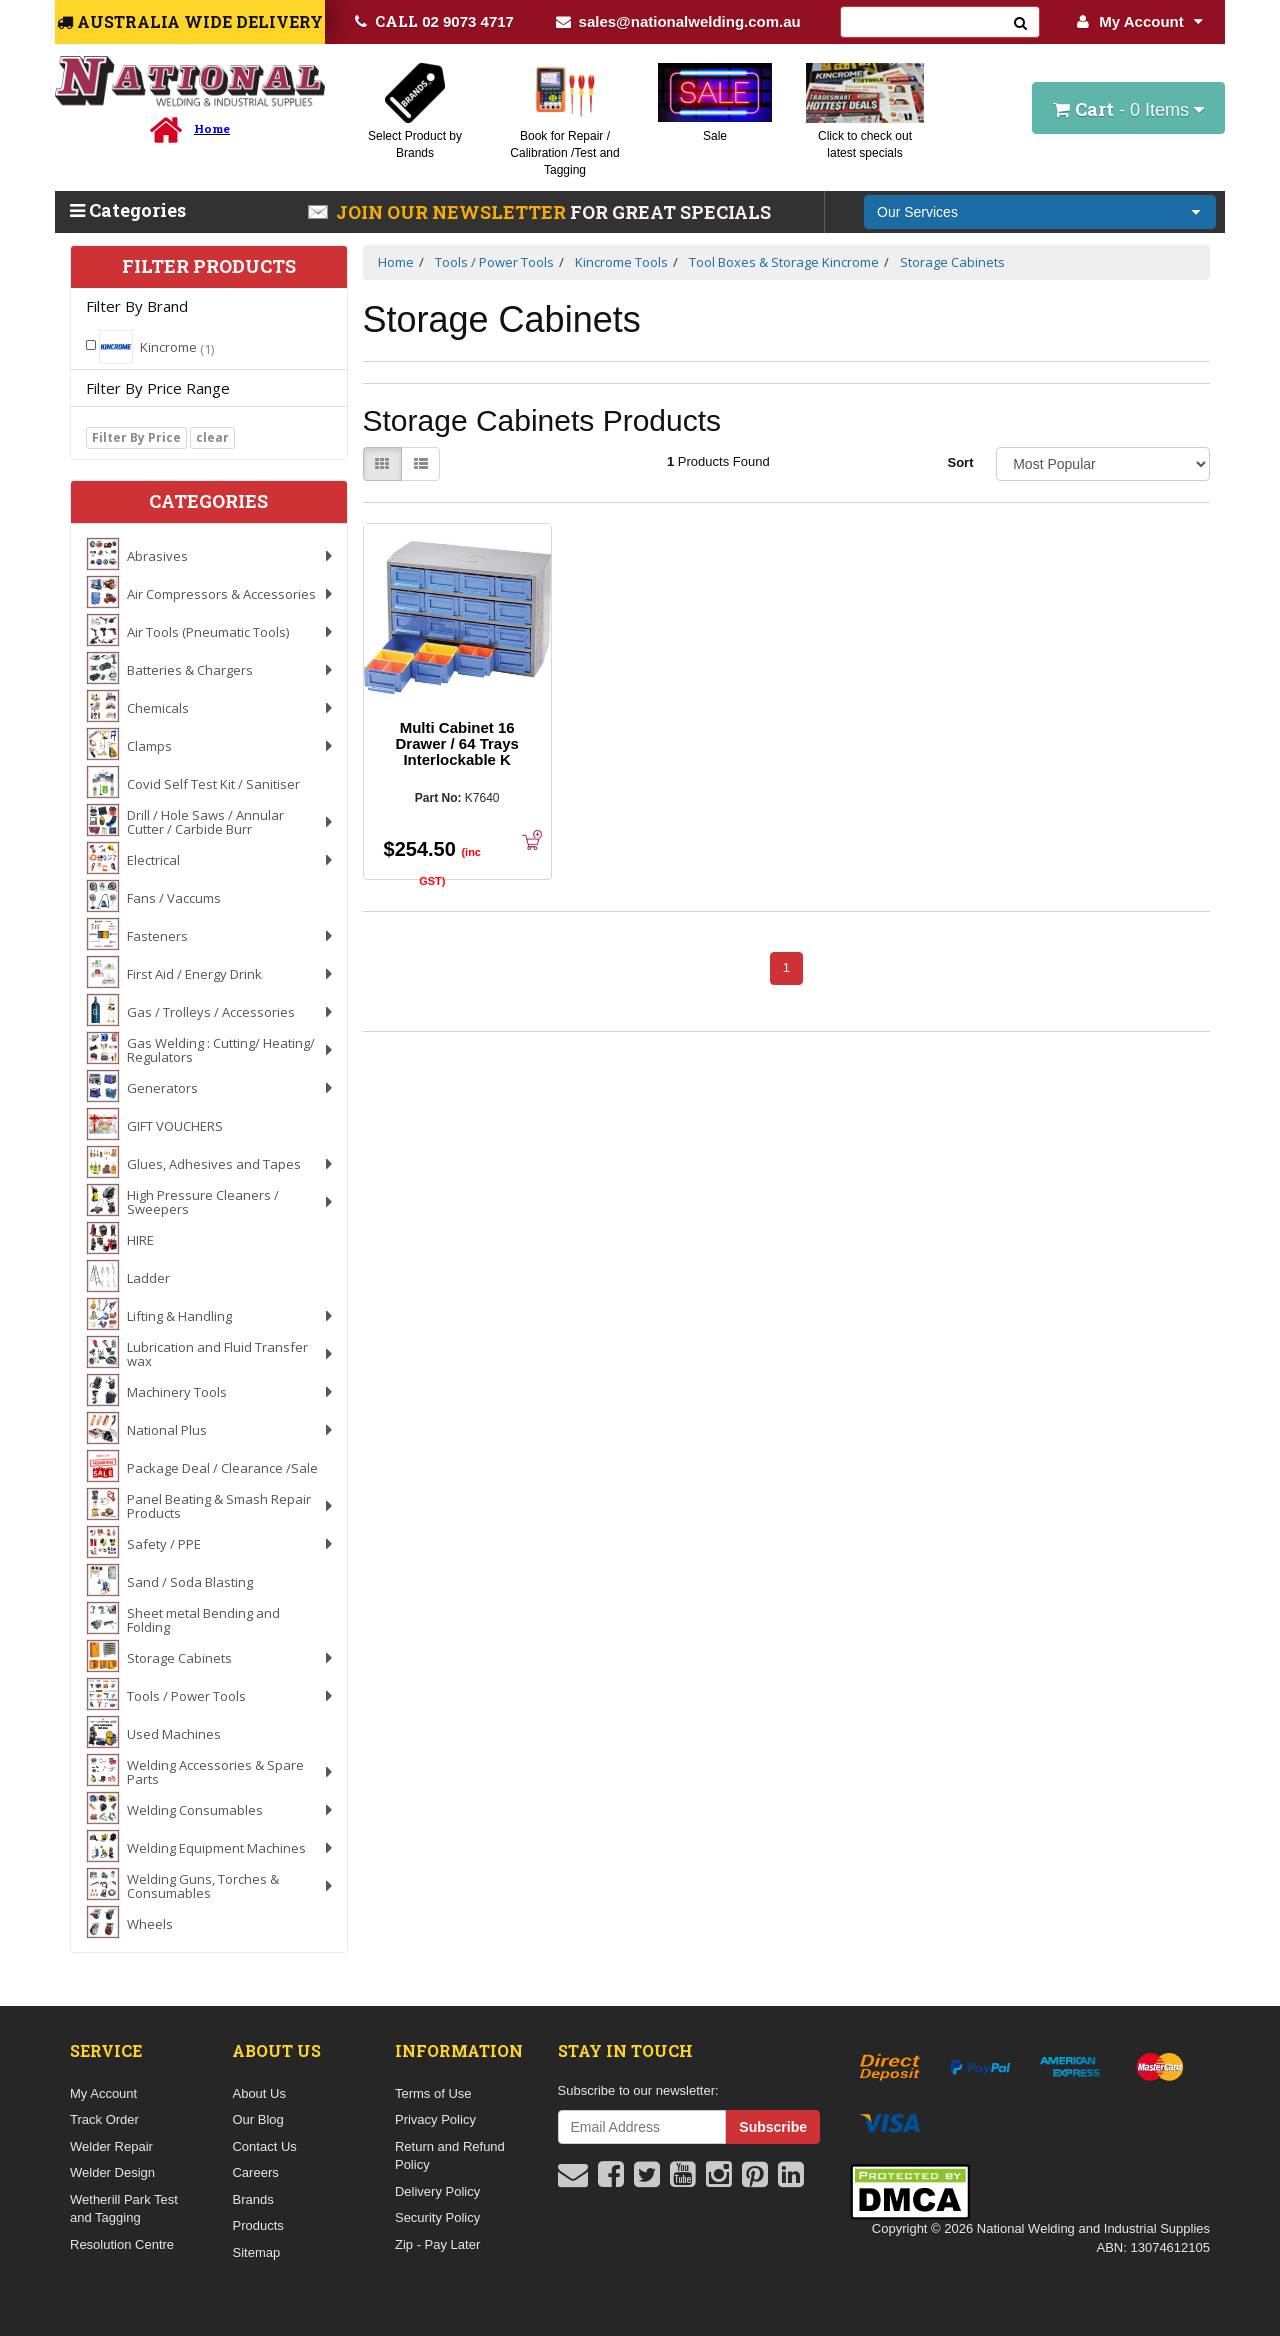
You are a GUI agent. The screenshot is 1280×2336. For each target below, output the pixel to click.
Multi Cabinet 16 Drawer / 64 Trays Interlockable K (456, 743)
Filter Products (209, 267)
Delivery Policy (437, 2191)
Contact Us (264, 2146)
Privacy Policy (435, 2119)
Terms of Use (433, 2093)
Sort (960, 462)
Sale (715, 136)
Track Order (104, 2119)
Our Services (917, 212)
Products (257, 2225)
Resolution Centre (122, 2244)
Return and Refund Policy (450, 2156)
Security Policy (437, 2217)
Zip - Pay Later (437, 2244)
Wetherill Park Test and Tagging (124, 2209)
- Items (1128, 109)
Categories (128, 210)
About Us (258, 2093)
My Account (1139, 21)
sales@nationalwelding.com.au (678, 21)
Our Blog (257, 2119)
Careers (255, 2172)
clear (212, 437)
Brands (252, 2199)
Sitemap (256, 2252)
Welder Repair (111, 2146)
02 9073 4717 (434, 21)
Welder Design (112, 2172)
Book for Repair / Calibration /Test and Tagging (564, 153)
